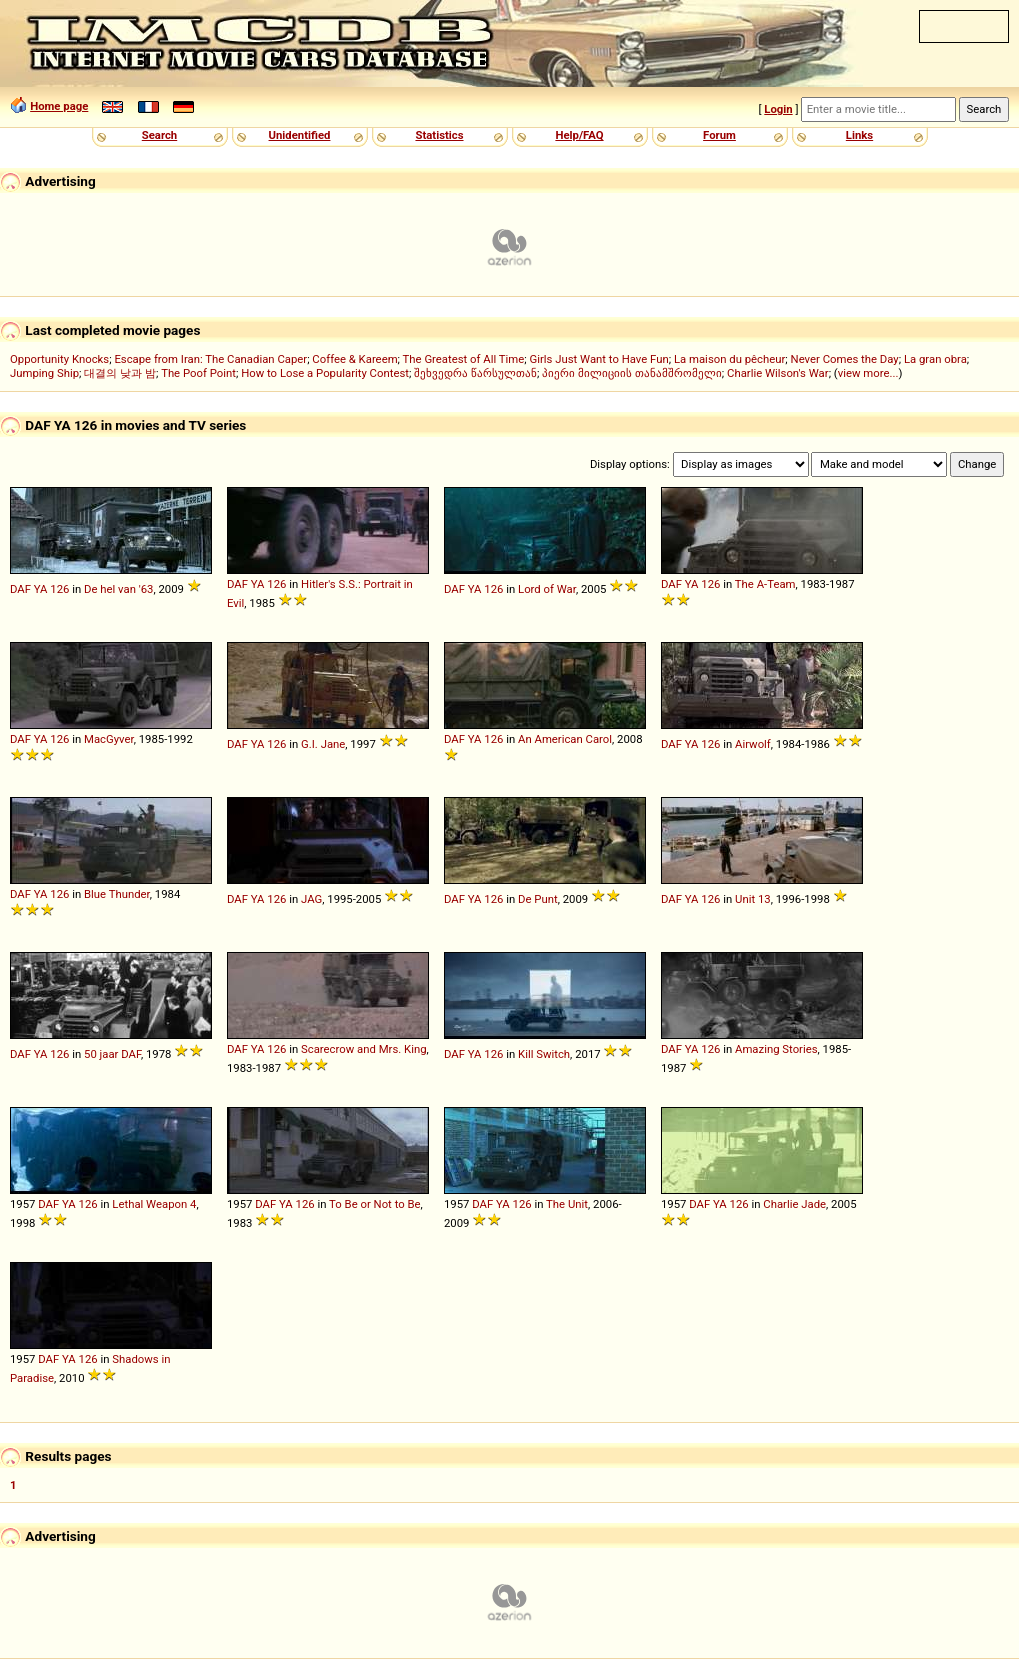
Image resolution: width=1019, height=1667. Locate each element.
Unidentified (300, 135)
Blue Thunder (117, 894)
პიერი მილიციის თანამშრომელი (632, 373)
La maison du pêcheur (729, 359)
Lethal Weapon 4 (154, 1204)
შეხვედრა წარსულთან (475, 373)
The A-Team (765, 584)
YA (41, 589)
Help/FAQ (579, 135)
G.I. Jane (323, 744)
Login (778, 109)
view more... (868, 373)
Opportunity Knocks (59, 359)
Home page (59, 106)
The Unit (567, 1204)
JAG (311, 899)
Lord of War (547, 589)
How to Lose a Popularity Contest (325, 373)
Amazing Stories (776, 1049)
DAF (20, 589)
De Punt (538, 899)
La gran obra (935, 359)
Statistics (439, 135)
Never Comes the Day (845, 359)
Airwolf (753, 744)
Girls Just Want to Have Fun (598, 359)
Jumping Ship (44, 373)
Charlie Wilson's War (778, 373)
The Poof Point (198, 373)
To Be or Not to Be (374, 1204)
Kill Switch (544, 1054)
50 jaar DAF (112, 1054)
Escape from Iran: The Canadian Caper (210, 359)
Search (159, 135)
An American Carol (565, 739)
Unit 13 (753, 899)
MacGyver (109, 739)
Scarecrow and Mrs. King (363, 1049)
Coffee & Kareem (354, 359)
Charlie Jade (794, 1204)
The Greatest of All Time (464, 359)
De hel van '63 (118, 589)
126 (59, 589)
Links (859, 135)
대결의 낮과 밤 (120, 373)
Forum (719, 135)
